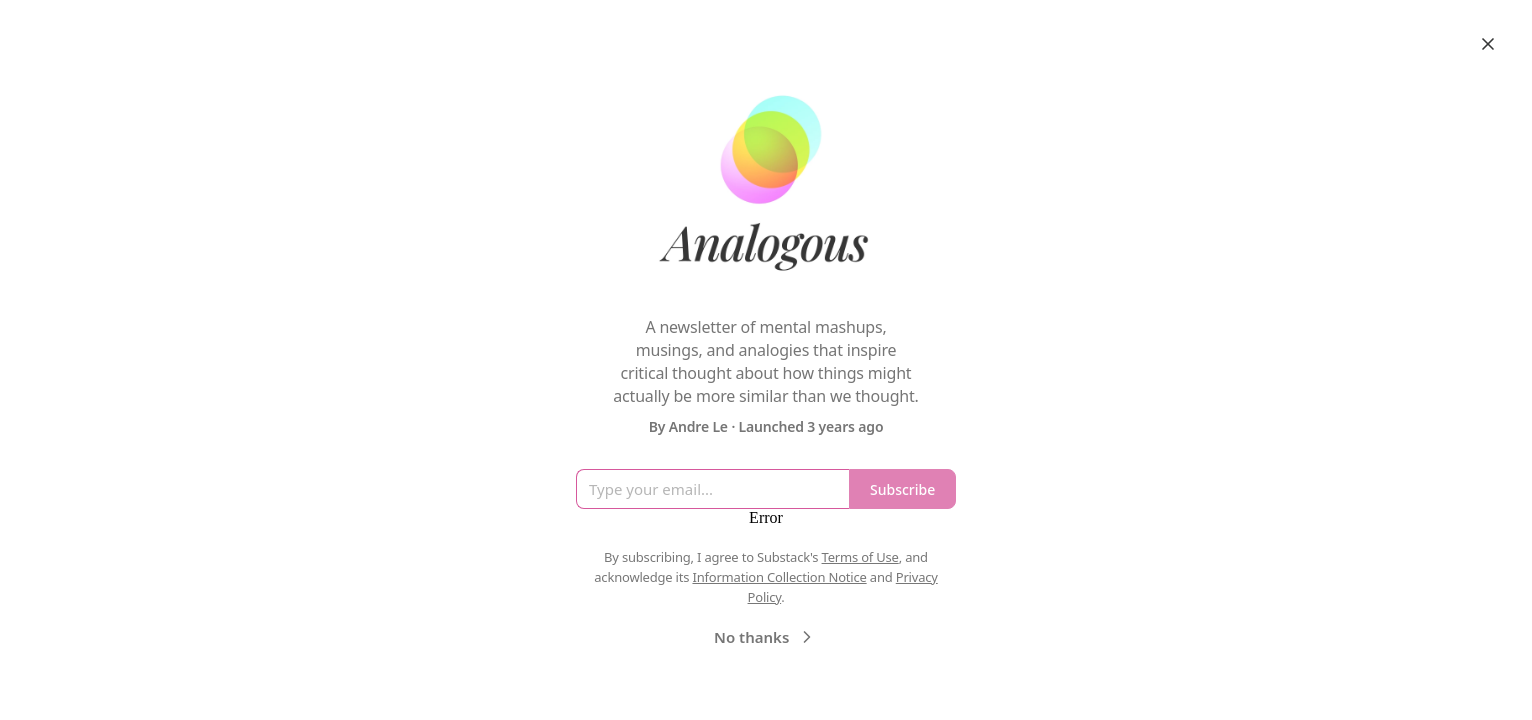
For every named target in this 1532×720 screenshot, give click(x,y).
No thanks (765, 637)
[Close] (1488, 44)
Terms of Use (860, 557)
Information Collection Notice (779, 577)
